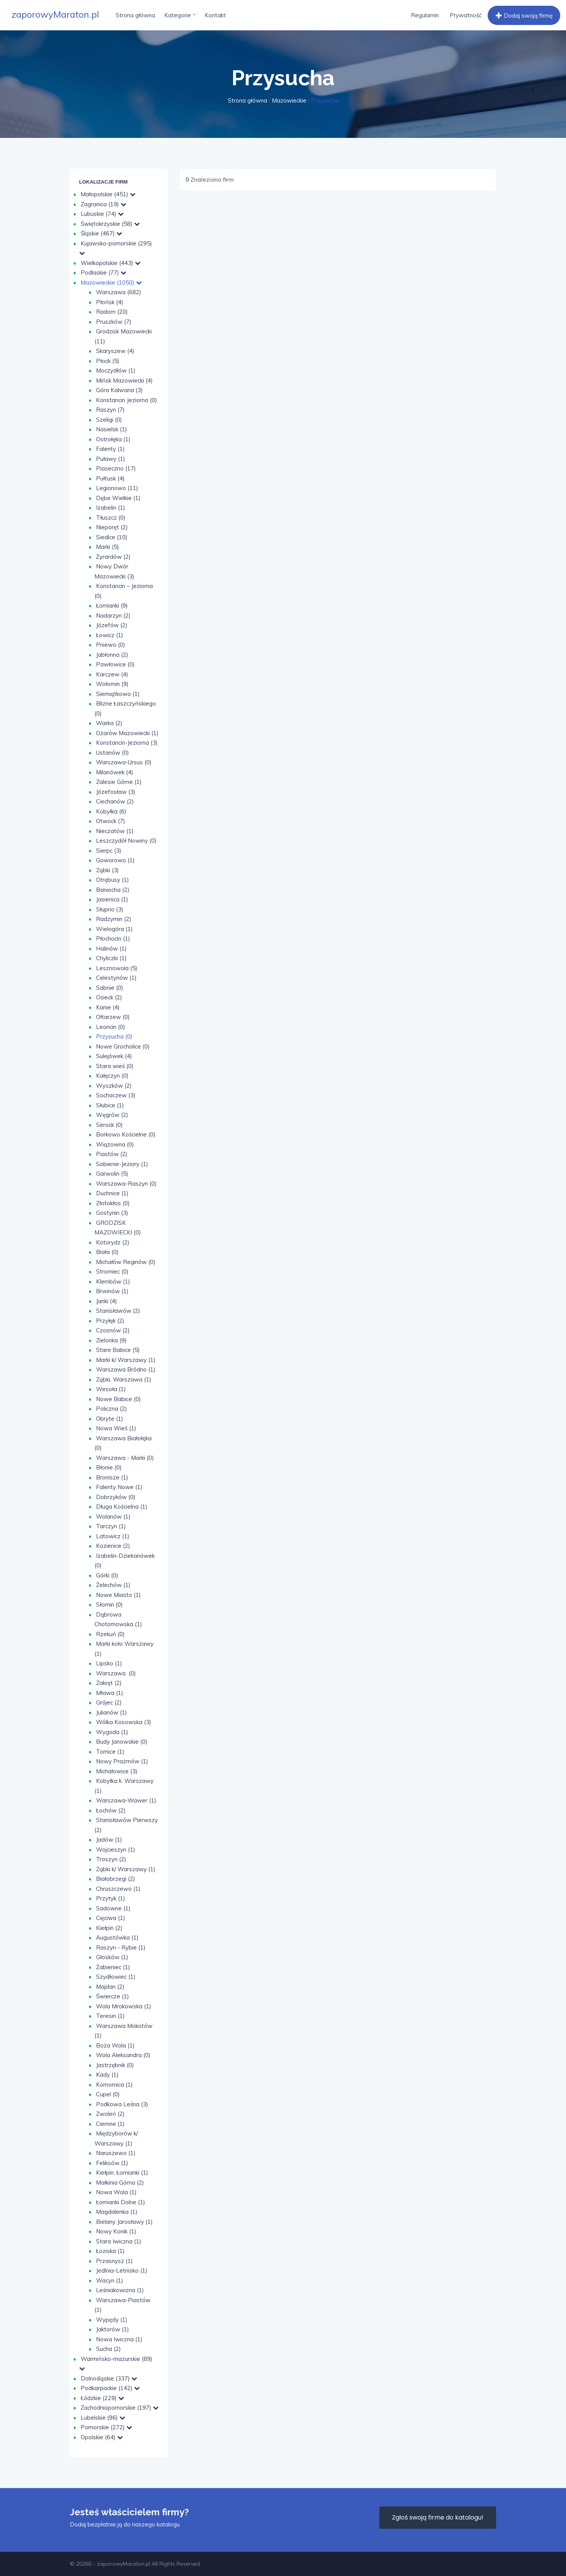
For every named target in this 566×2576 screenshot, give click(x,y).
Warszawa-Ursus (124, 762)
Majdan (110, 1986)
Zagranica (103, 204)
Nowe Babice (118, 1399)
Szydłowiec (116, 1976)
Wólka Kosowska (123, 1722)
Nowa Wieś (116, 1428)
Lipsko (109, 1663)
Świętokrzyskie (110, 223)
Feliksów (112, 2163)
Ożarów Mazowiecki (127, 733)
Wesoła (111, 1389)
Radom (112, 311)
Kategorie (179, 15)
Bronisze (112, 1477)
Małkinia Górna (120, 2182)
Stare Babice (118, 1349)
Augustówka (117, 1937)
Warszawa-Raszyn (126, 1183)
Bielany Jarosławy (124, 2221)
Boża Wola (115, 2045)
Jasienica (112, 899)
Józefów (111, 625)
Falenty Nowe (119, 1487)
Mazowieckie (289, 100)
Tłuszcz (111, 517)
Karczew (112, 674)
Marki (107, 546)
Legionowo (117, 488)
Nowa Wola (116, 2192)
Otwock (110, 821)
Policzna (111, 1408)
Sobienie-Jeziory (122, 1164)
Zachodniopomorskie (120, 2407)
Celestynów (116, 977)
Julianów (111, 1712)
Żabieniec (113, 1967)
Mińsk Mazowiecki (124, 380)
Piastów (111, 1154)
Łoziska (110, 2251)
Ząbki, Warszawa (123, 1379)
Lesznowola (116, 968)
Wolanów (113, 1516)
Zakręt (109, 1682)
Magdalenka (116, 2211)
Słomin (109, 1604)
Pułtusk (110, 478)
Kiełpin (109, 1928)
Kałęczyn (112, 1075)
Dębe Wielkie (118, 498)
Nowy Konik (116, 2231)
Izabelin (110, 507)
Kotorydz (112, 1242)
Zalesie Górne (119, 781)
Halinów (111, 948)
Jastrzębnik (115, 2065)
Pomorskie (106, 2427)
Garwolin (112, 1173)
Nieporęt (112, 527)
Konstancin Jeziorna (126, 400)
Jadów (109, 1839)
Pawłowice (115, 664)
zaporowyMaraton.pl (55, 14)
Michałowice (116, 1771)
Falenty (110, 448)
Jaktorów (112, 2329)
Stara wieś (115, 1066)
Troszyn (111, 1859)
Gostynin (112, 1212)
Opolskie (102, 2437)
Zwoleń (110, 2113)
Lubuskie (102, 213)
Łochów (111, 1810)
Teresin (110, 2015)
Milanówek (114, 772)
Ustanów (112, 752)
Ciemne (110, 2123)
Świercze (112, 1996)
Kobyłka (111, 811)
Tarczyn (111, 1526)
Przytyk (110, 1898)
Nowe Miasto (118, 1595)
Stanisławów (118, 1310)
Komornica (114, 2084)
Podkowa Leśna (122, 2104)
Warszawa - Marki (125, 1457)
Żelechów (113, 1585)
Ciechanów (115, 801)
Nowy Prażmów (122, 1761)
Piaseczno (116, 468)
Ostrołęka (113, 439)
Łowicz (109, 635)
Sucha (108, 2348)
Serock (109, 1124)
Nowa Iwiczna (119, 2339)
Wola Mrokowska (123, 2006)
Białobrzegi (115, 1878)
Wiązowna (115, 1144)
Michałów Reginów (126, 1262)
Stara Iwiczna (118, 2241)
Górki (107, 1575)
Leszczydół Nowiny (126, 840)
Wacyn (109, 2280)
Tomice (110, 1751)
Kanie (108, 1007)
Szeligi (109, 419)
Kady (107, 2074)
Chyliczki (111, 958)
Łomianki (112, 605)
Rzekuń (110, 1634)
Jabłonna (112, 654)
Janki (106, 1301)
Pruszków (113, 321)
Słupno (109, 909)
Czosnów (113, 1330)
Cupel (108, 2094)
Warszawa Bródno (126, 1369)
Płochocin (113, 938)
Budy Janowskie (121, 1741)
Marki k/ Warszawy (126, 1359)
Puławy (110, 458)
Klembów (113, 1281)
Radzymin (113, 919)
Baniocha (112, 889)
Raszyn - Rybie (121, 1947)
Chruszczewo (118, 1888)
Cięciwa (110, 1918)
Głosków (112, 1957)
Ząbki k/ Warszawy (126, 1869)
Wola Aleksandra (123, 2055)
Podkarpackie (110, 2388)
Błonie (109, 1467)
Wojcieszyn (115, 1849)
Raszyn (110, 409)
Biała (107, 1252)
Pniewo (110, 644)
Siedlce (111, 537)
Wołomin (112, 683)
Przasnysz (114, 2261)
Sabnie (109, 987)
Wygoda (112, 1732)
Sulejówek (114, 1056)
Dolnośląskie (109, 2378)
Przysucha (114, 1036)
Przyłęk (110, 1320)
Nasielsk (111, 429)
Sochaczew (116, 1095)
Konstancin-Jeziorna (127, 742)
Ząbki (107, 870)
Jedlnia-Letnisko (121, 2270)
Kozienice (113, 1545)
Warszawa (118, 292)
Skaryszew (115, 351)
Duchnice (112, 1193)
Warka (109, 723)
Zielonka (111, 1340)
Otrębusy (112, 879)
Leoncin (110, 1026)
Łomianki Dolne (120, 2202)
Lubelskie (103, 2417)
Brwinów (112, 1291)
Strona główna (135, 15)
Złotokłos (113, 1203)
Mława (109, 1692)
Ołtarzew (113, 1016)
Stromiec (112, 1271)
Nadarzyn (113, 615)
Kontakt (215, 15)
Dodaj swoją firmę (523, 16)
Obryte (109, 1418)
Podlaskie (103, 272)
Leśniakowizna (120, 2290)
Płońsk (109, 302)
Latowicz (112, 1536)
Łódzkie (102, 2398)
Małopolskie (108, 194)
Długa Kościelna (121, 1506)
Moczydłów (116, 370)
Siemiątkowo (118, 693)
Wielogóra (114, 929)
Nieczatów (115, 831)
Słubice (110, 1105)
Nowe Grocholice (123, 1046)
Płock (107, 360)
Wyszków (114, 1085)
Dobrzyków (116, 1497)
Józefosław (116, 791)
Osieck (109, 997)
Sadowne (113, 1908)
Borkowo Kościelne (126, 1134)
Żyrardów (113, 556)
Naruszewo (116, 2153)
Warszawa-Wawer (126, 1800)
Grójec (109, 1702)
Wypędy (111, 2319)
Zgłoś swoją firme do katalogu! (437, 2517)
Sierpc (108, 850)
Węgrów (112, 1114)
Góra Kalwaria (119, 390)
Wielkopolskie (111, 263)
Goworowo (115, 860)
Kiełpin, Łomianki (122, 2172)
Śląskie (101, 233)
